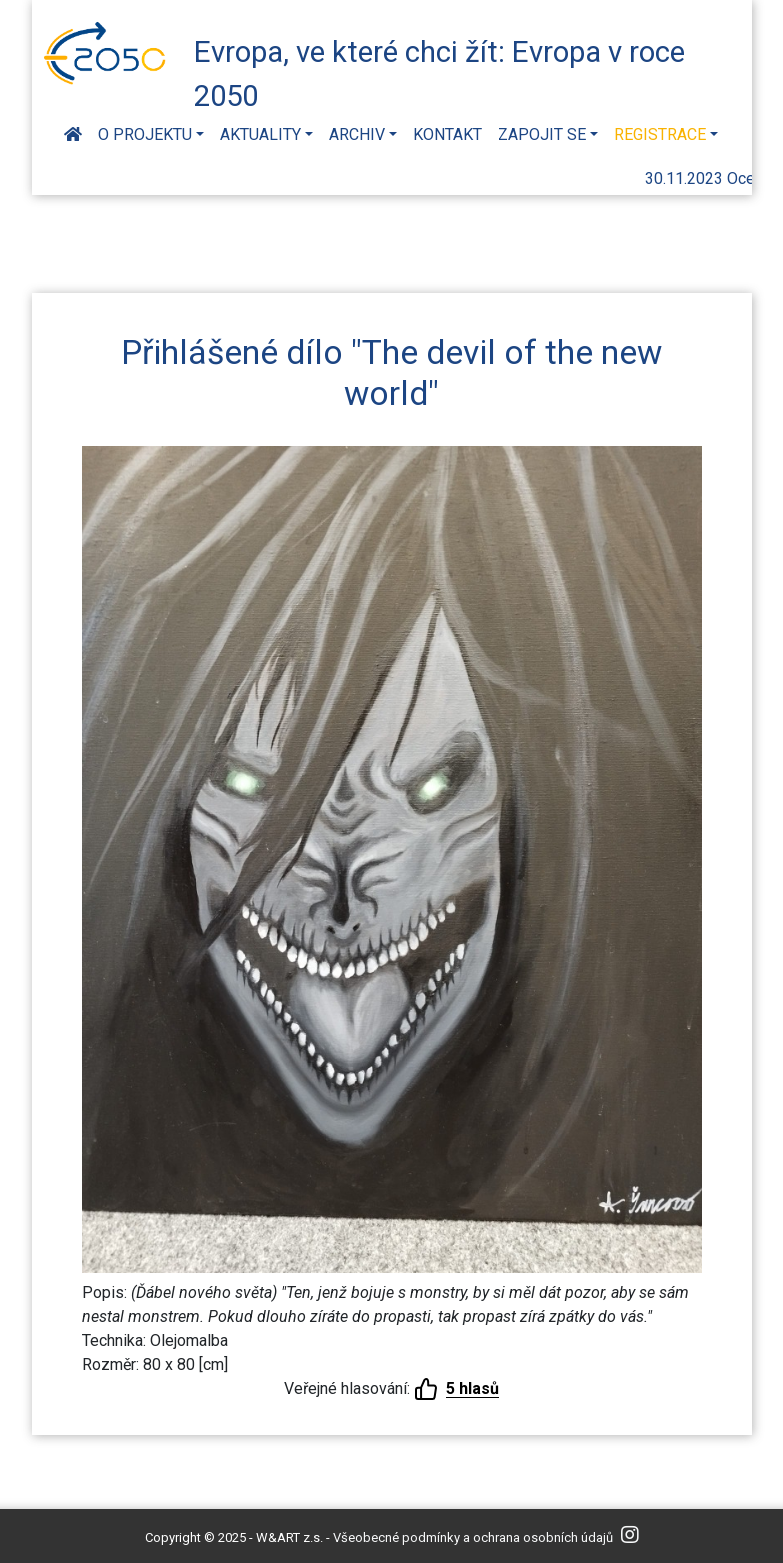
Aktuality (260, 134)
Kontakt (447, 134)
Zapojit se (542, 134)
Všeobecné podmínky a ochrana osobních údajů (473, 1537)
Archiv (357, 134)
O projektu (145, 134)
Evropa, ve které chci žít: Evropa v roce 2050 (439, 71)
